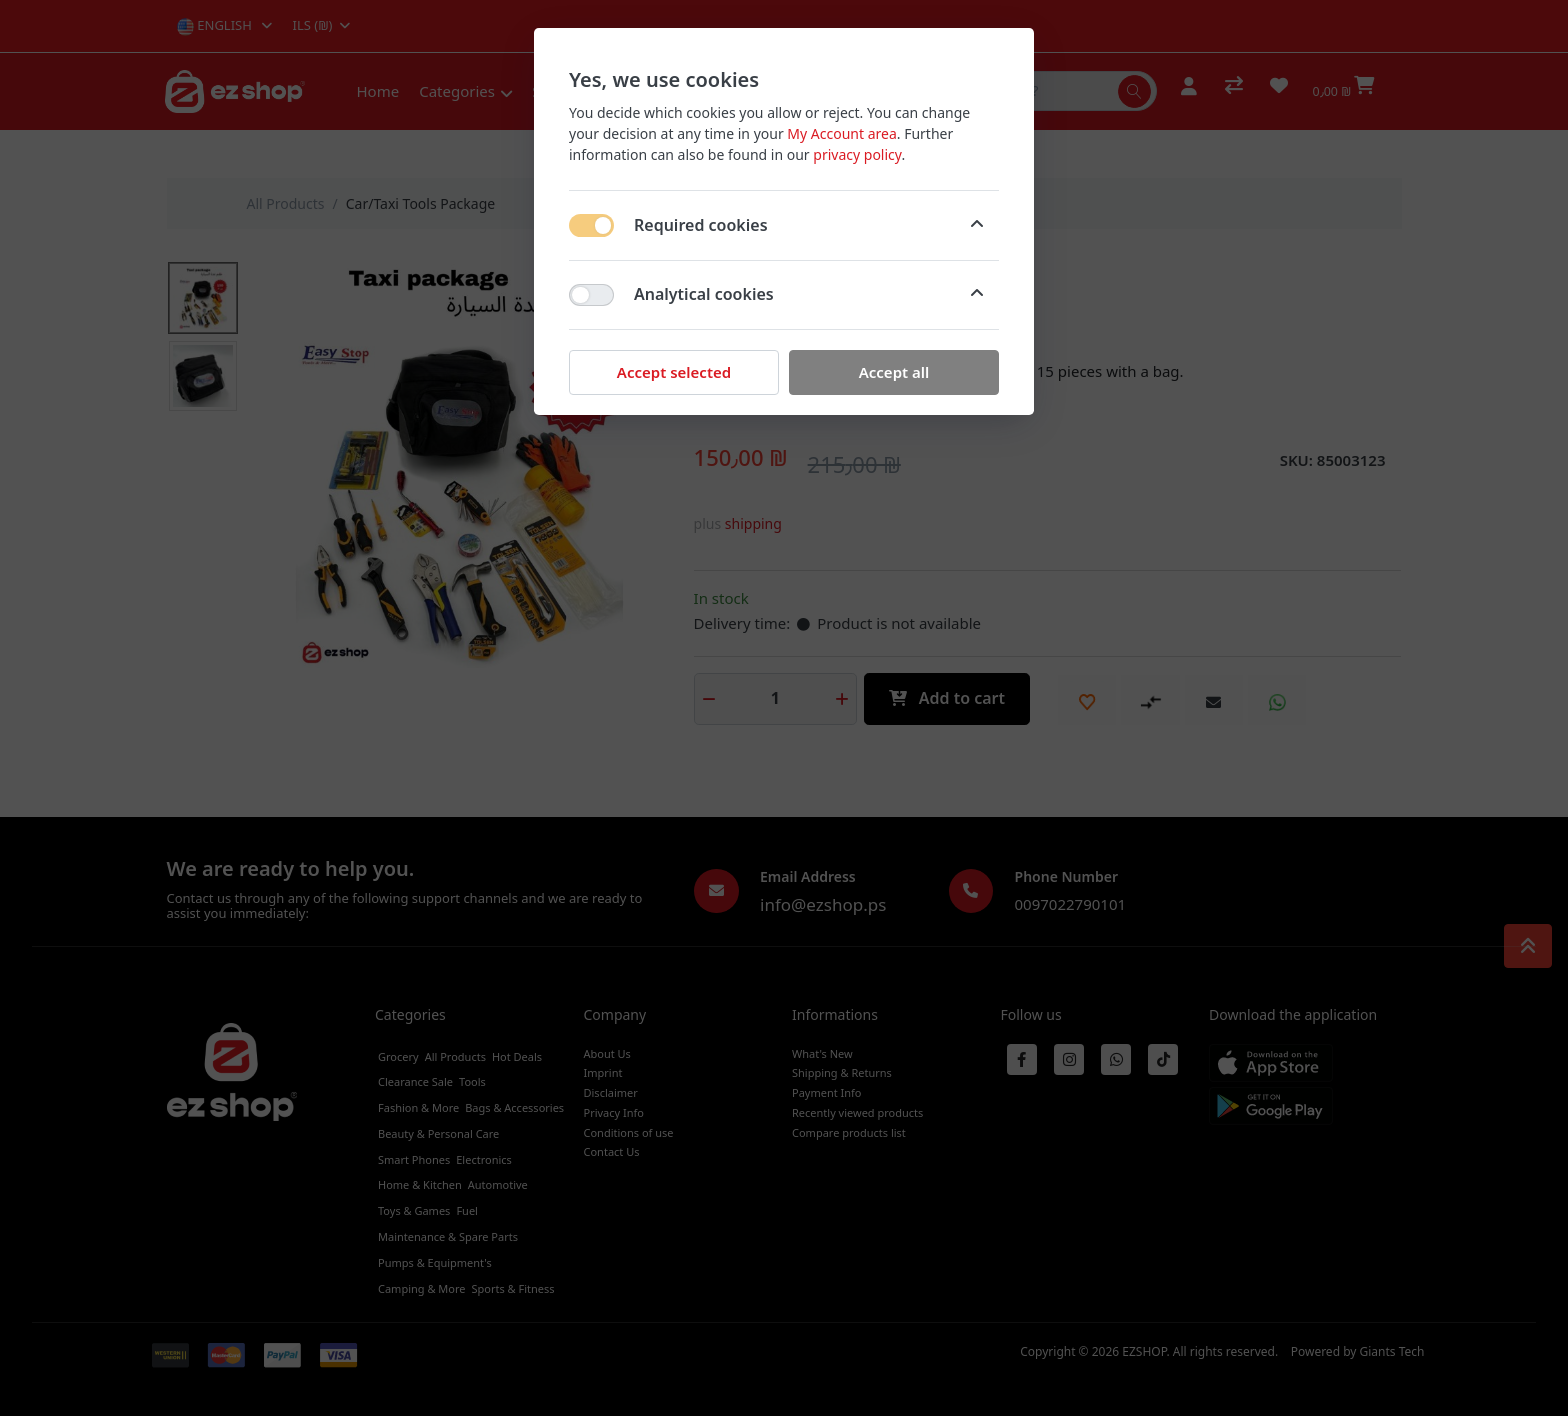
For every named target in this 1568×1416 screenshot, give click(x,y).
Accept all (894, 372)
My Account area (841, 133)
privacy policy (857, 154)
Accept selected (674, 372)
